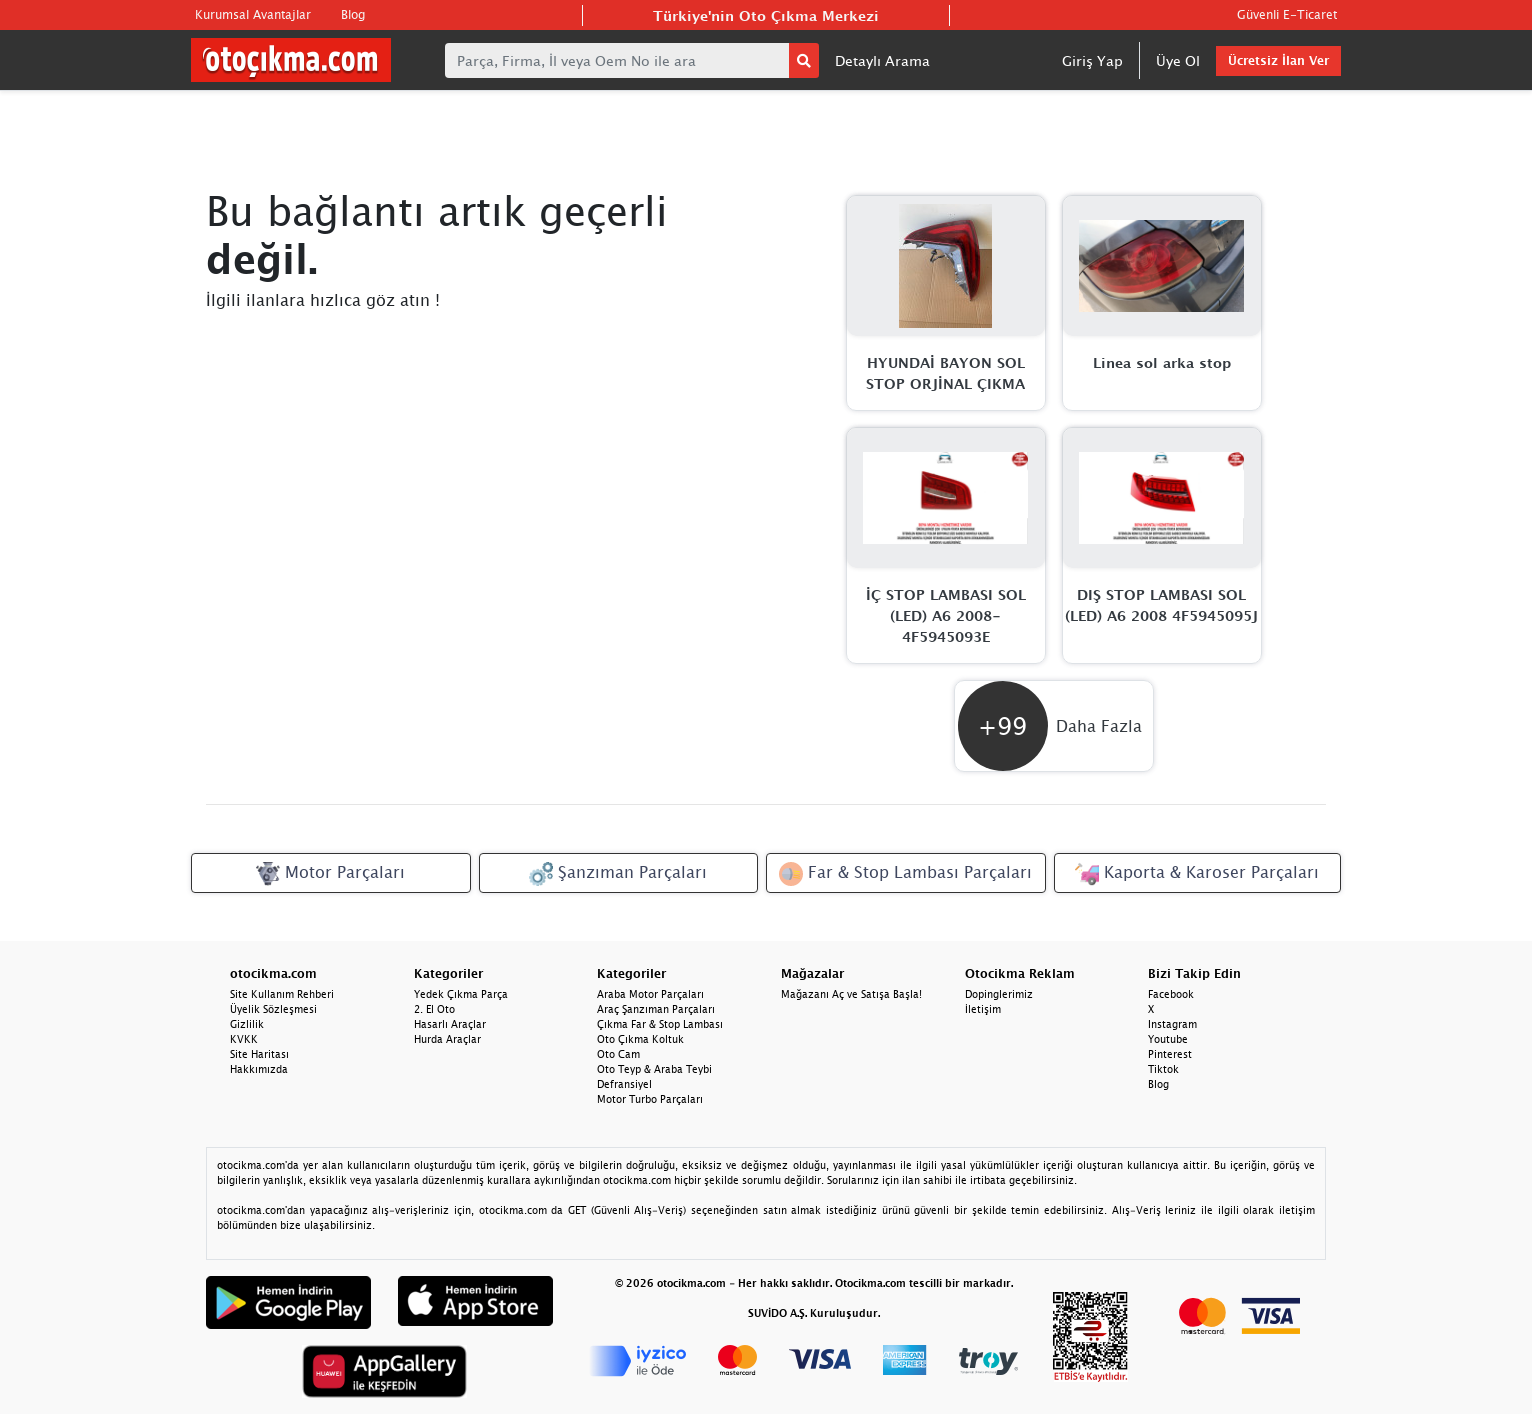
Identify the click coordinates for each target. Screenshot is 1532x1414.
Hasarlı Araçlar (450, 1024)
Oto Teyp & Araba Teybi (654, 1069)
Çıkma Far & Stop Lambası (660, 1024)
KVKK (244, 1039)
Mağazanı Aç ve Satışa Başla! (851, 994)
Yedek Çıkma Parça (461, 994)
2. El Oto (434, 1009)
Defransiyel (624, 1084)
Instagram (1172, 1024)
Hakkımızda (259, 1069)
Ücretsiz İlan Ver (1278, 60)
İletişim (983, 1009)
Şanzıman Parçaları (618, 874)
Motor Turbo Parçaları (650, 1099)
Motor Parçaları (330, 874)
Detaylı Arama (882, 60)
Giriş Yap (1092, 60)
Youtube (1168, 1039)
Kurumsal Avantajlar (253, 14)
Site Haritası (259, 1054)
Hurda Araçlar (447, 1039)
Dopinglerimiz (999, 994)
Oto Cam (618, 1054)
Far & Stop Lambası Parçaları (905, 874)
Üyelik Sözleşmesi (273, 1009)
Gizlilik (247, 1024)
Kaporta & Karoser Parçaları (1197, 874)
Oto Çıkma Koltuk (640, 1039)
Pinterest (1170, 1054)
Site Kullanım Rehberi (282, 994)
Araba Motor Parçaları (650, 994)
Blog (353, 14)
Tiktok (1163, 1069)
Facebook (1171, 994)
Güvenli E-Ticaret (1287, 14)
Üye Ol (1178, 60)
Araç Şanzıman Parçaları (656, 1009)
